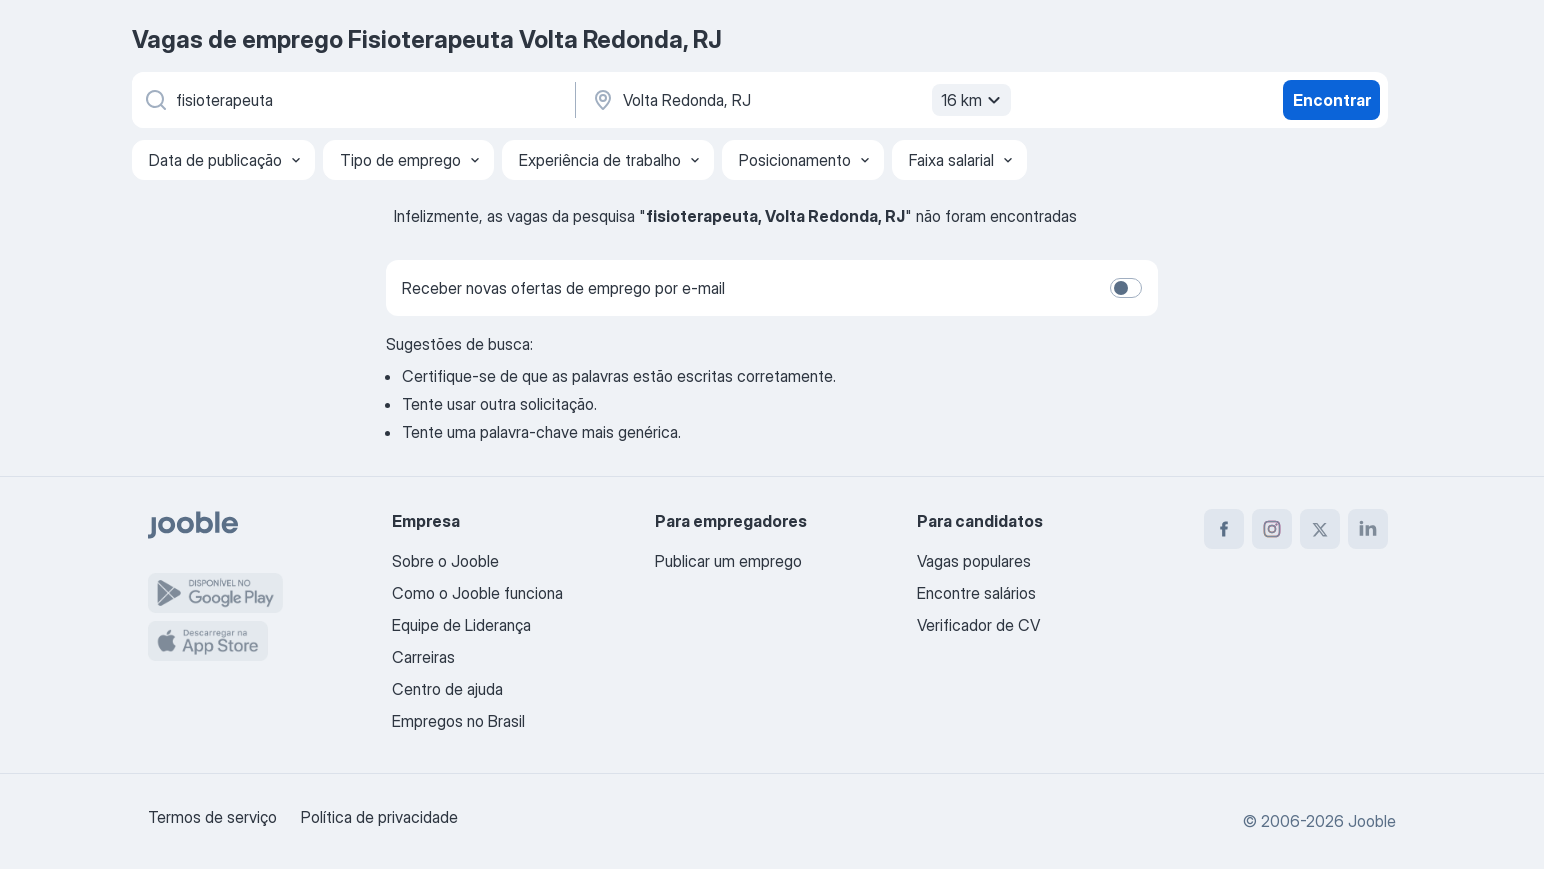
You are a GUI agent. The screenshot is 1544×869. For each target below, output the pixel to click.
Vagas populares (974, 561)
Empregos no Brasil (458, 721)
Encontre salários (976, 593)
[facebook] (1224, 529)
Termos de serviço (212, 817)
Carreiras (423, 657)
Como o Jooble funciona (477, 593)
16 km (973, 100)
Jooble (1372, 821)
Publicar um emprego (728, 561)
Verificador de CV (978, 625)
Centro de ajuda (447, 689)
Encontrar (1332, 100)
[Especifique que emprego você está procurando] (352, 100)
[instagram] (1272, 529)
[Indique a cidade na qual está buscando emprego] (799, 100)
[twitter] (1320, 529)
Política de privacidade (379, 817)
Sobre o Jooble (445, 561)
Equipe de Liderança (461, 625)
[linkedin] (1368, 529)
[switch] (1126, 288)
